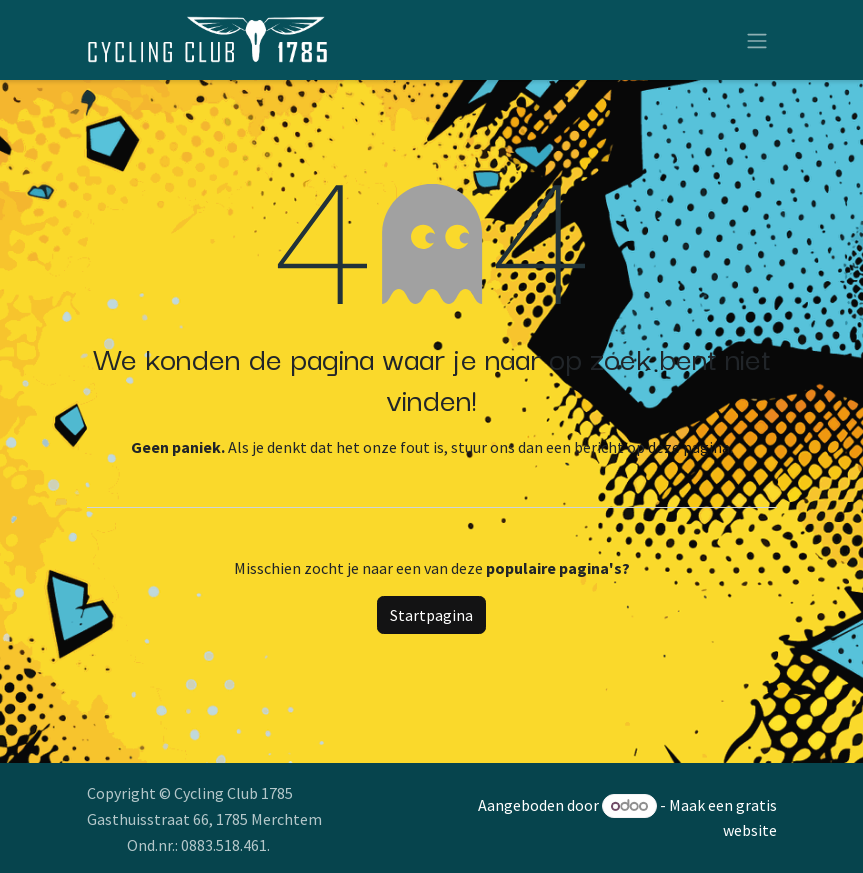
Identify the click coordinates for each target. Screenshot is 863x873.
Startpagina (431, 615)
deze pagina (689, 447)
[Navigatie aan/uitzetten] (757, 40)
